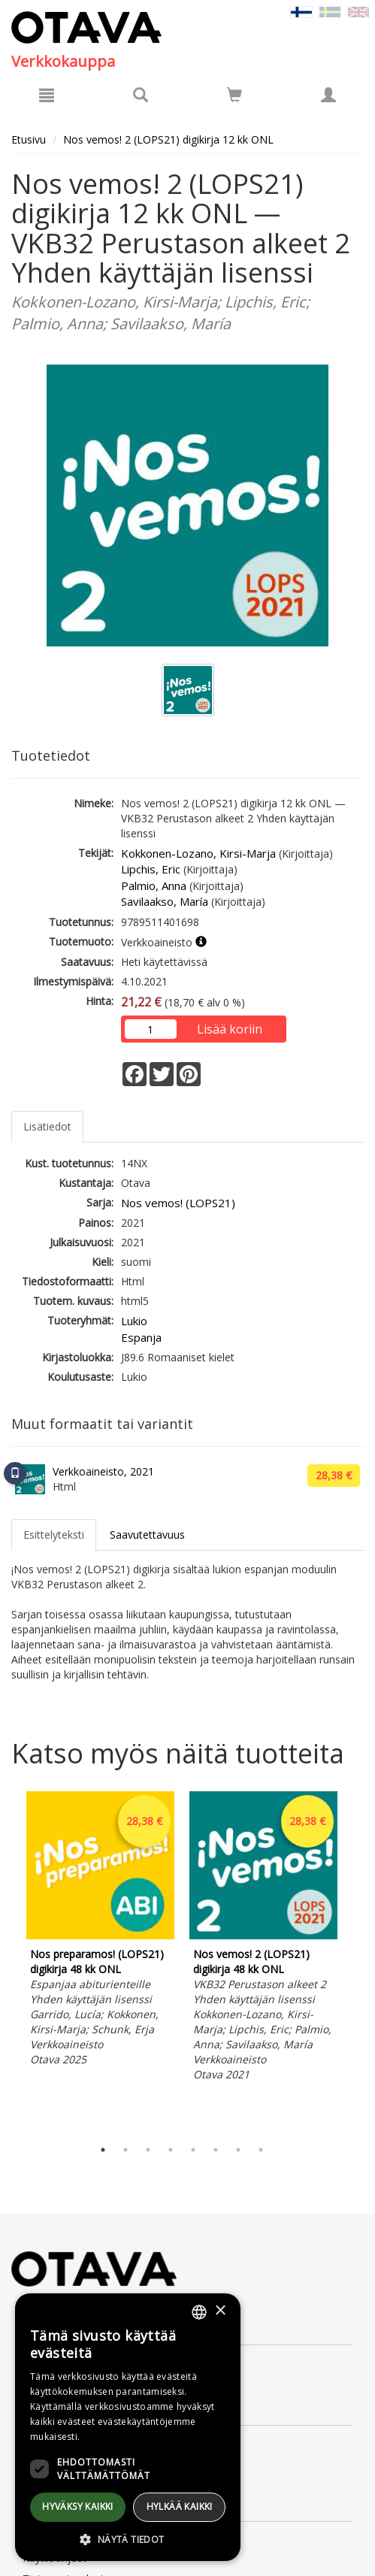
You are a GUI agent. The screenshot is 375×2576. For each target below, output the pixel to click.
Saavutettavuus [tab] (147, 1534)
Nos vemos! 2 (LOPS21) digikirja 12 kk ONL (168, 139)
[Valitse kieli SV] (330, 11)
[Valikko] (46, 94)
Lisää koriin (229, 1029)
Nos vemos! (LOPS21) (178, 1202)
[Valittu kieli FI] (301, 11)
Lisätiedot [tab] (47, 1126)
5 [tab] (193, 2149)
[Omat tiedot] (328, 94)
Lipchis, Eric (150, 868)
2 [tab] (125, 2149)
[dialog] (127, 2427)
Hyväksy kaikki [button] (77, 2506)
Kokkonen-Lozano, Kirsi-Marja (198, 853)
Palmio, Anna (153, 885)
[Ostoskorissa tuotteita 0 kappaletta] (234, 97)
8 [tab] (260, 2149)
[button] (127, 2539)
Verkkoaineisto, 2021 (103, 1471)
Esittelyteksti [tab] (53, 1534)
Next (356, 1961)
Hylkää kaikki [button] (180, 2506)
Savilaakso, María (164, 901)
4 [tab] (170, 2149)
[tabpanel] (100, 1931)
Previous (7, 1961)
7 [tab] (238, 2149)
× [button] (219, 2311)
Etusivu (28, 139)
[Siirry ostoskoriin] (234, 94)
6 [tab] (215, 2149)
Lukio (134, 1320)
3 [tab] (148, 2149)
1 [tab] (102, 2149)
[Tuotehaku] (140, 94)
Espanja (141, 1337)
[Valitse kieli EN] (358, 11)
